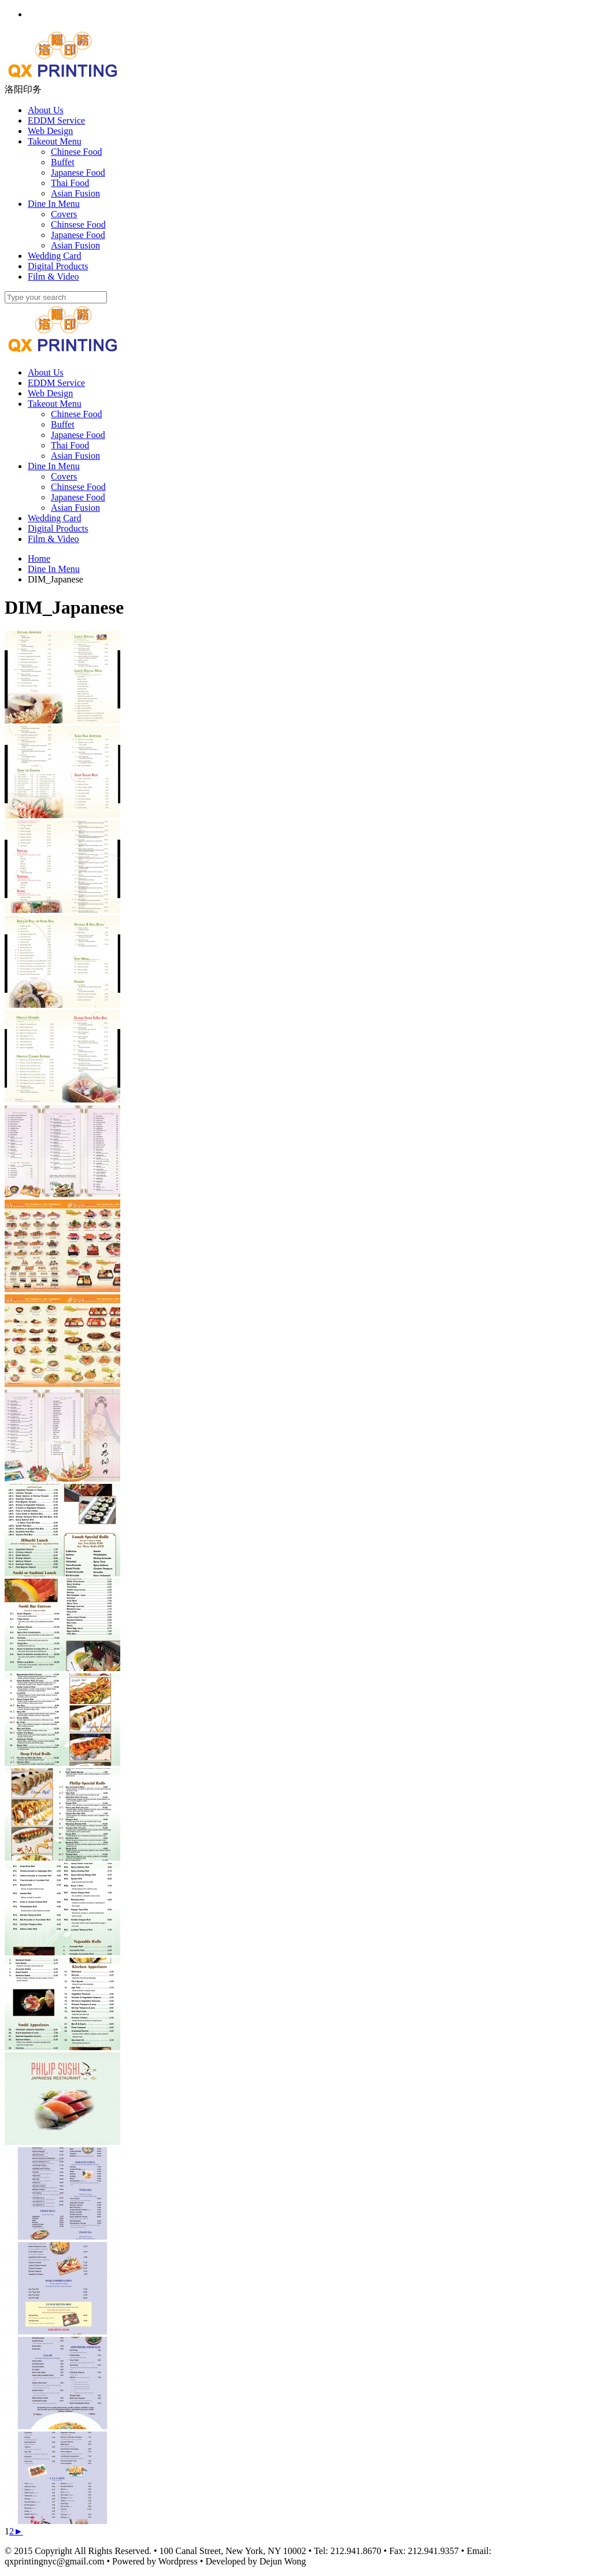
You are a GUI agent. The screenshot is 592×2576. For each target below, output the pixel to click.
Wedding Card (54, 518)
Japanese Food (78, 435)
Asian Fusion (75, 456)
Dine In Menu (54, 466)
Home (39, 558)
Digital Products (58, 528)
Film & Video (53, 539)
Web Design (50, 393)
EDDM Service (56, 383)
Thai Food (70, 445)
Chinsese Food (78, 487)
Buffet (63, 424)
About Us (46, 372)
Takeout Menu (55, 404)
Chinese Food (76, 414)
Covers (64, 476)
